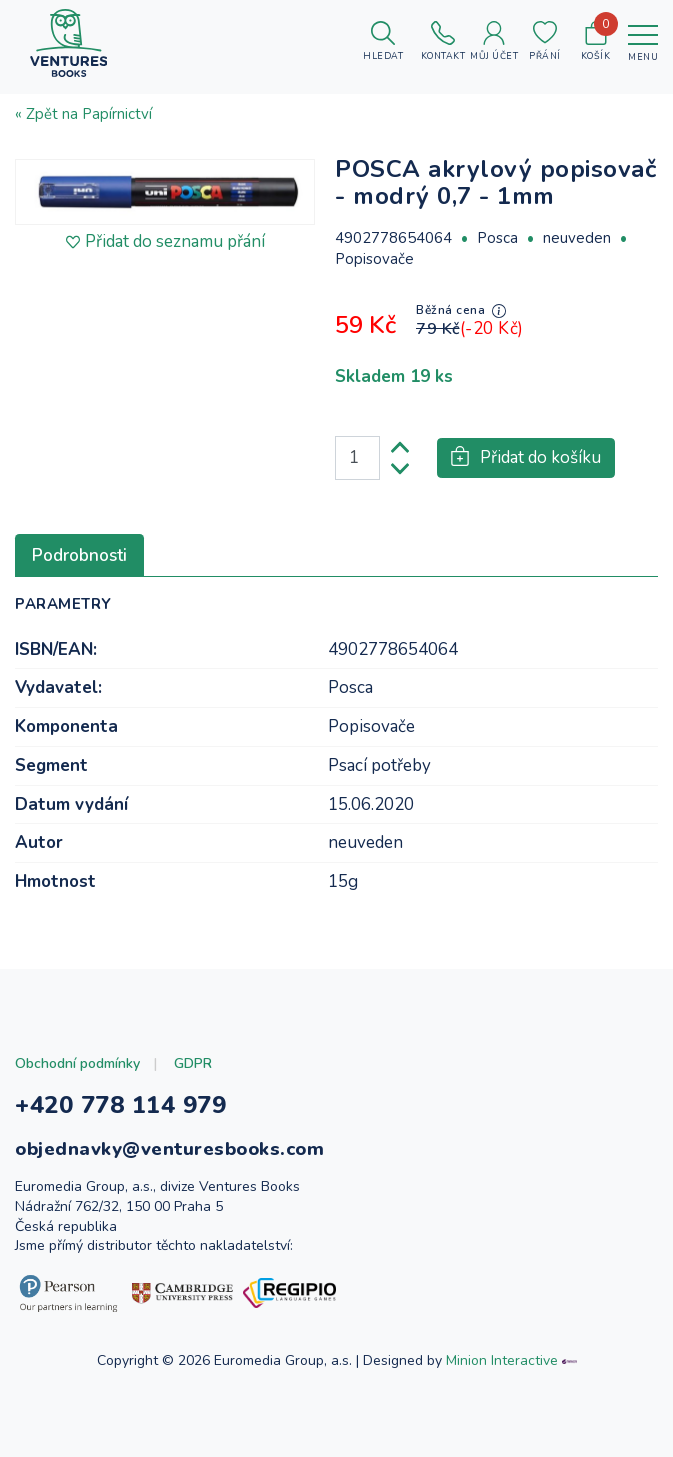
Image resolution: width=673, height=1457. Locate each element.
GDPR (193, 1063)
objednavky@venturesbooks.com (169, 1149)
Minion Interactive (502, 1360)
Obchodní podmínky (77, 1063)
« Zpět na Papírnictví (83, 114)
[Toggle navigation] (643, 43)
